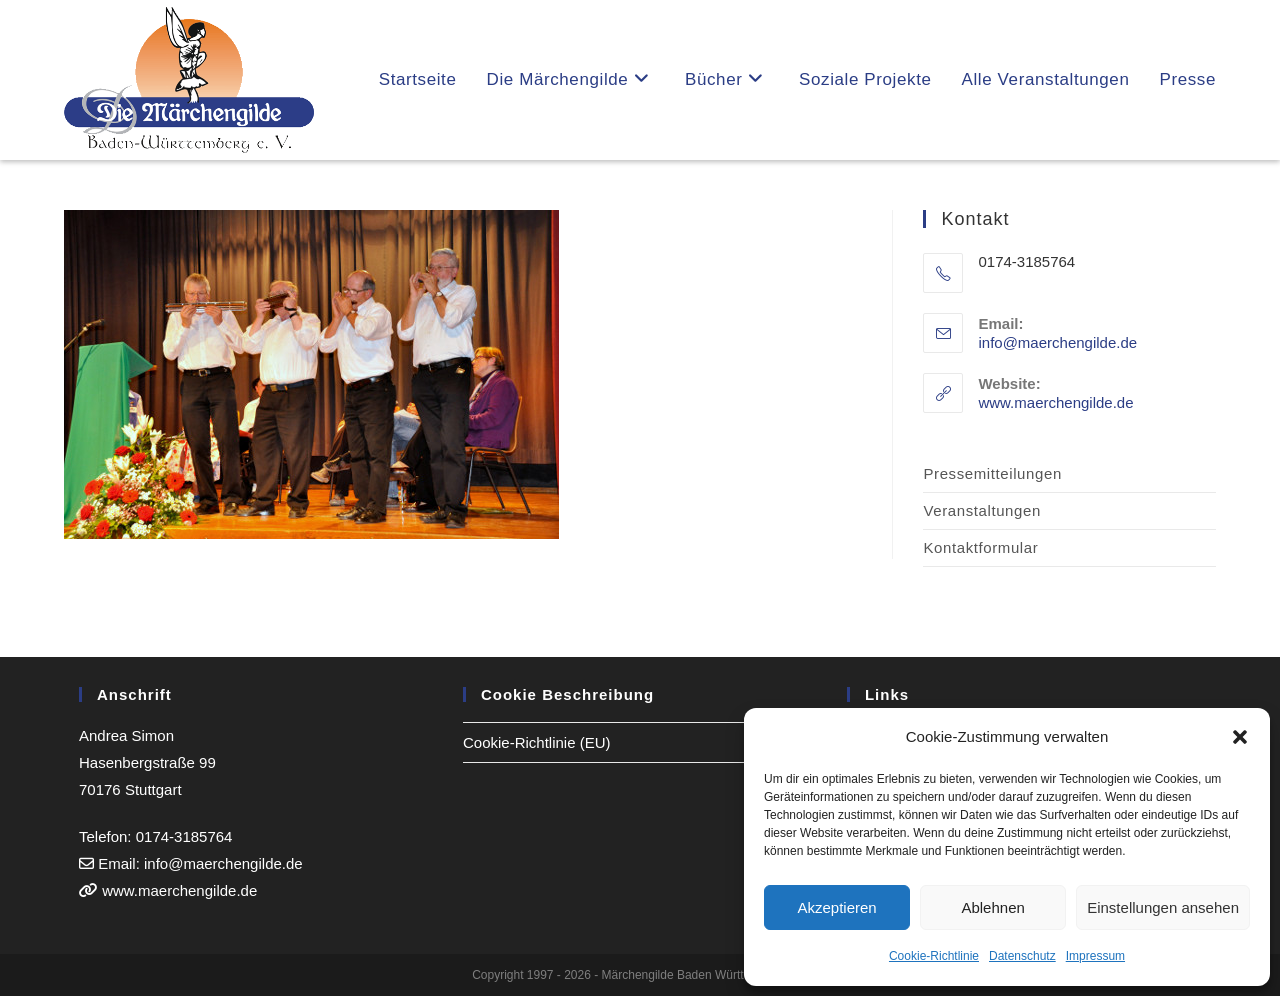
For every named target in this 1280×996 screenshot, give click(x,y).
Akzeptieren (836, 907)
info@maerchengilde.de (1057, 342)
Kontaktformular (980, 547)
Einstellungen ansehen (1163, 907)
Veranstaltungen (981, 510)
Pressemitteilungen (992, 473)
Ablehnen (992, 907)
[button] (1240, 737)
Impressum (1095, 956)
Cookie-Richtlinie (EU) (537, 742)
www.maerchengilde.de (1055, 402)
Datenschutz (1022, 956)
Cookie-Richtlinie (934, 956)
